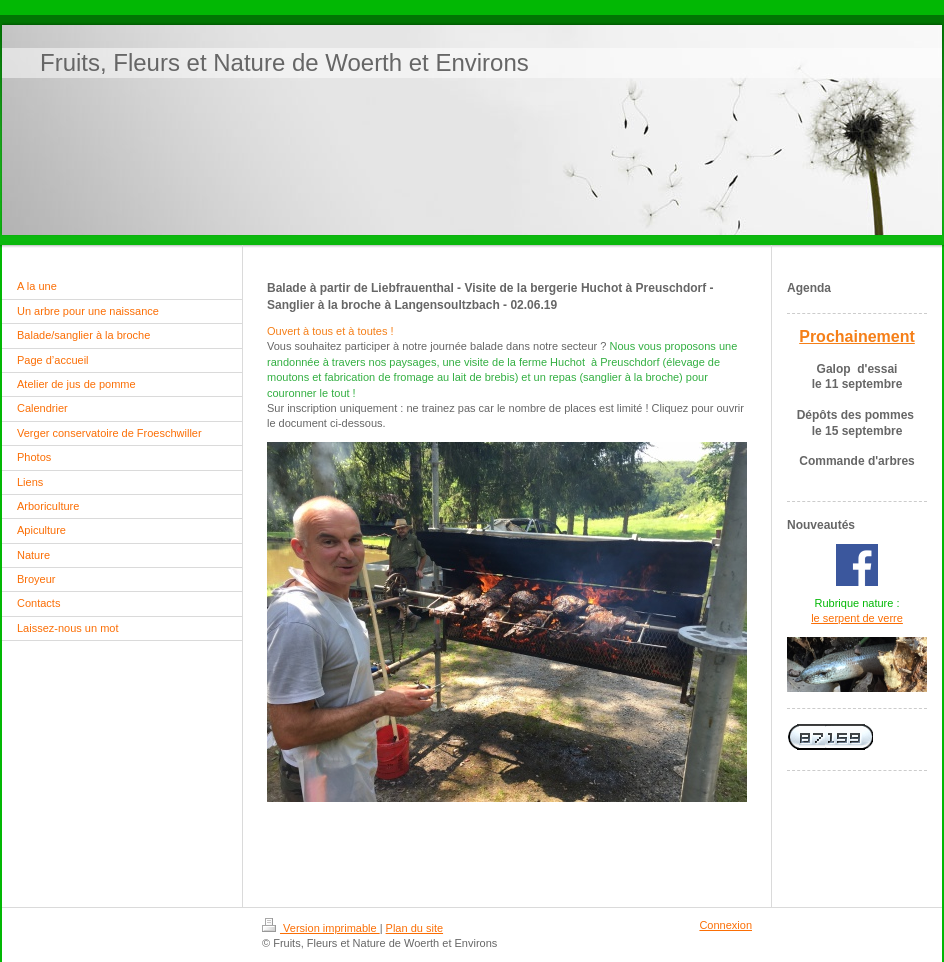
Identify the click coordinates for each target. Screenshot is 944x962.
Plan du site (414, 928)
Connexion (725, 925)
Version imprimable (321, 928)
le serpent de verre (857, 618)
